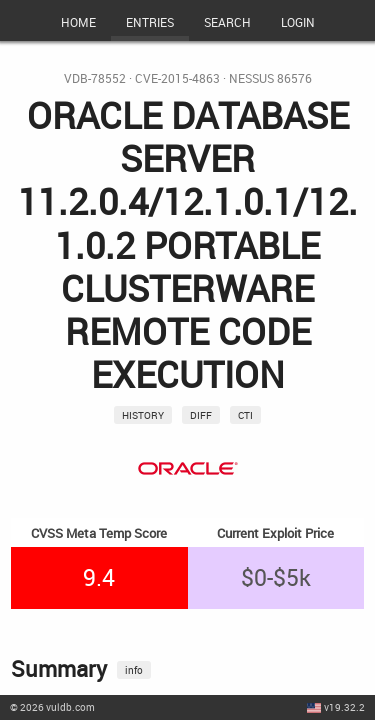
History (143, 415)
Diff (201, 415)
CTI (245, 415)
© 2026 (52, 707)
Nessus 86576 (270, 78)
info (134, 670)
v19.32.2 (344, 707)
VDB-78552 (95, 78)
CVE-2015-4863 (177, 78)
